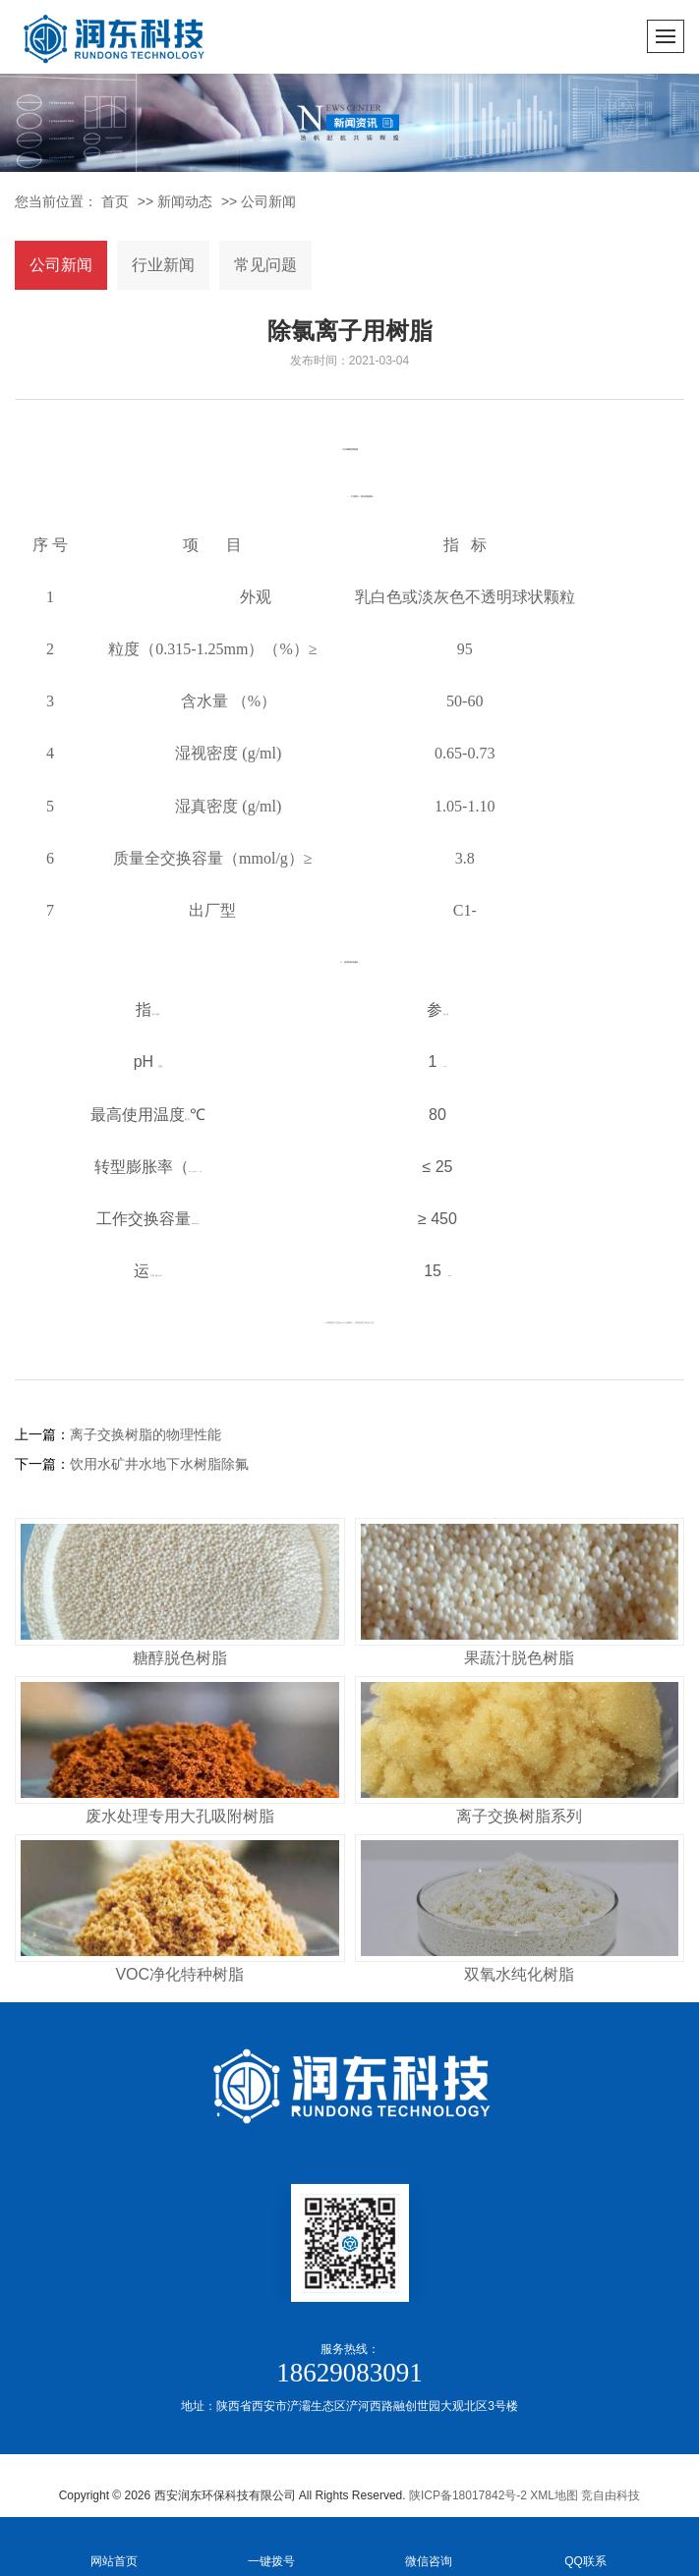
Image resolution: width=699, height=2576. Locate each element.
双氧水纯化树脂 (519, 1974)
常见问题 (265, 264)
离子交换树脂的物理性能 (145, 1434)
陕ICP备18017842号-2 (468, 2495)
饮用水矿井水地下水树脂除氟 (159, 1464)
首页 (115, 201)
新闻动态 (184, 201)
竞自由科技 (610, 2495)
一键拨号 (271, 2545)
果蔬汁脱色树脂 (519, 1658)
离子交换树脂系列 (519, 1816)
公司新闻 (268, 201)
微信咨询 (428, 2545)
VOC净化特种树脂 (179, 1974)
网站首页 (114, 2545)
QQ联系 (586, 2545)
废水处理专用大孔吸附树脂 (180, 1816)
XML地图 (554, 2495)
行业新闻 (163, 264)
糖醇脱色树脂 (180, 1658)
